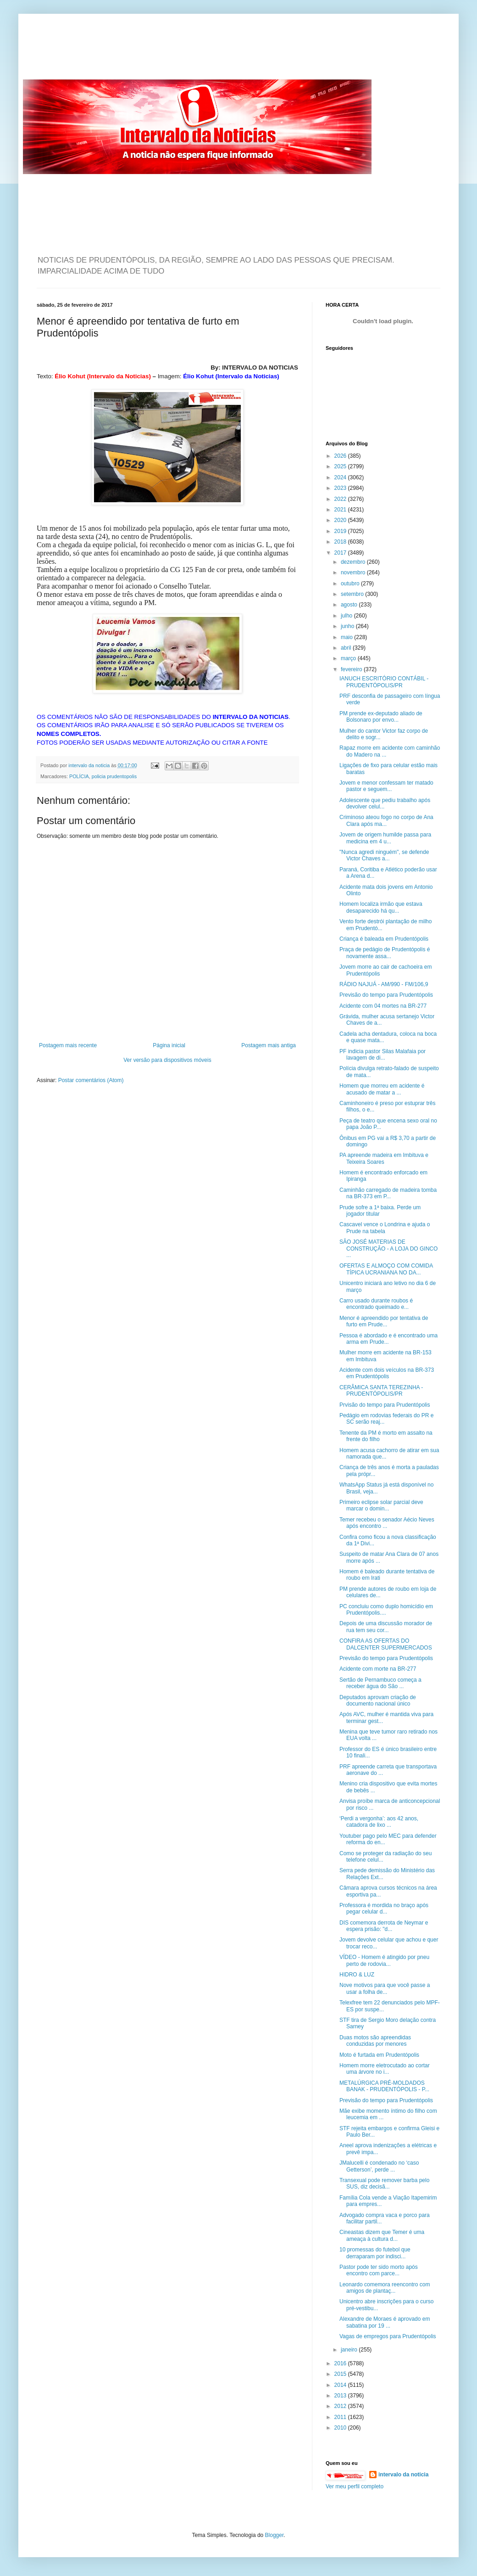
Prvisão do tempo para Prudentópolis (384, 1405)
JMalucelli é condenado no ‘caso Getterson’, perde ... (379, 2166)
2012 (341, 2406)
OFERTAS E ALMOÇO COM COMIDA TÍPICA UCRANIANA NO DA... (386, 1269)
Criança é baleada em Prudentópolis (383, 939)
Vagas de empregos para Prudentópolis (387, 2336)
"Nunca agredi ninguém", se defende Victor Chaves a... (384, 855)
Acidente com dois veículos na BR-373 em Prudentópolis (386, 1373)
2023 (341, 488)
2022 (341, 499)
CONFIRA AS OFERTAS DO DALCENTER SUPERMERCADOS (385, 1644)
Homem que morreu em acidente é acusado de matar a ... (381, 1089)
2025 (341, 466)
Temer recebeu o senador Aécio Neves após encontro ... (386, 1522)
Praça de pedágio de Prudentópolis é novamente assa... (384, 952)
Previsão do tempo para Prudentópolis (386, 995)
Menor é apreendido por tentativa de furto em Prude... (383, 1321)
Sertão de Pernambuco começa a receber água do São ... (380, 1683)
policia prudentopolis (114, 776)
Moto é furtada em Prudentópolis (379, 2055)
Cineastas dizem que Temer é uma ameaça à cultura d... (381, 2235)
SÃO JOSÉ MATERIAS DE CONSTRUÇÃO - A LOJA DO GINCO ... (388, 1248)
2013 (341, 2395)
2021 (341, 509)
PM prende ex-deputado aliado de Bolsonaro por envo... (380, 716)
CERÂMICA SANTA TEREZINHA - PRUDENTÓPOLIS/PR (381, 1390)
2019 (341, 531)
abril (347, 648)
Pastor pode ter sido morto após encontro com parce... (378, 2270)
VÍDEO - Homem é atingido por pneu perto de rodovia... (384, 1960)
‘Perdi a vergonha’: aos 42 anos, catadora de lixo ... (378, 1821)
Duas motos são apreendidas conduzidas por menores (375, 2040)
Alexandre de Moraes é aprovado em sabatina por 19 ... (384, 2322)
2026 (341, 456)
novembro (354, 572)
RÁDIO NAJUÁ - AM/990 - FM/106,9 (383, 984)
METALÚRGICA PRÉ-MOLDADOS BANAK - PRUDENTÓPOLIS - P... (384, 2086)
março (349, 658)
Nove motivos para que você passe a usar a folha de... (384, 1988)
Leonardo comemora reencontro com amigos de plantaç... (384, 2287)
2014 (341, 2385)
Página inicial (169, 1045)
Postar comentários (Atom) (91, 1080)
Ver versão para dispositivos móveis (167, 1060)
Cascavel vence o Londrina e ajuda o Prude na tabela (384, 1227)
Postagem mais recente (68, 1045)
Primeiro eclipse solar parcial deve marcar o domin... (381, 1505)
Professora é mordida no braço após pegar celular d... (383, 1908)
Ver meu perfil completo (354, 2486)
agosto (350, 604)
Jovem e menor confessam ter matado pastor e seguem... (386, 786)
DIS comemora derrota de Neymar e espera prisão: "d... (383, 1925)
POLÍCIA (79, 776)
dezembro (354, 562)
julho (347, 615)
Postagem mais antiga (268, 1045)
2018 (341, 542)
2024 (341, 477)
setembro (353, 594)
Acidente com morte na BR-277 (377, 1669)
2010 (341, 2427)
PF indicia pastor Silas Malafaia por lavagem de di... (382, 1054)
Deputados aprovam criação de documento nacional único (377, 1700)
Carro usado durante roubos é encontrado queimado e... (376, 1303)
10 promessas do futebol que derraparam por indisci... (374, 2252)
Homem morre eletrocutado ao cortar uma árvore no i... (384, 2068)
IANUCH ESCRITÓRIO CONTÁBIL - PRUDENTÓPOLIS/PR (383, 681)
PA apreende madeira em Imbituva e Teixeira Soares (383, 1158)
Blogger (274, 2535)
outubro (351, 583)
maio (347, 637)
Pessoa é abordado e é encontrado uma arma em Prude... (388, 1338)
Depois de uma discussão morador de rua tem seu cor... (385, 1626)
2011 (341, 2417)
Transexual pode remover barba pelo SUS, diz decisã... (384, 2183)
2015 (341, 2374)
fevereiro (352, 669)
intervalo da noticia (89, 765)
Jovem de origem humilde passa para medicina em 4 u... (385, 837)
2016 (341, 2363)
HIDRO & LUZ (356, 1974)
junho (348, 626)
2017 (341, 553)
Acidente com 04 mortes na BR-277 (383, 1006)
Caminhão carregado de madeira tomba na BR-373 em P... (388, 1193)
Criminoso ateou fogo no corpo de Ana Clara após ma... (386, 820)
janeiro (350, 2349)
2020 (341, 520)
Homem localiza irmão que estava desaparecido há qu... (380, 907)
